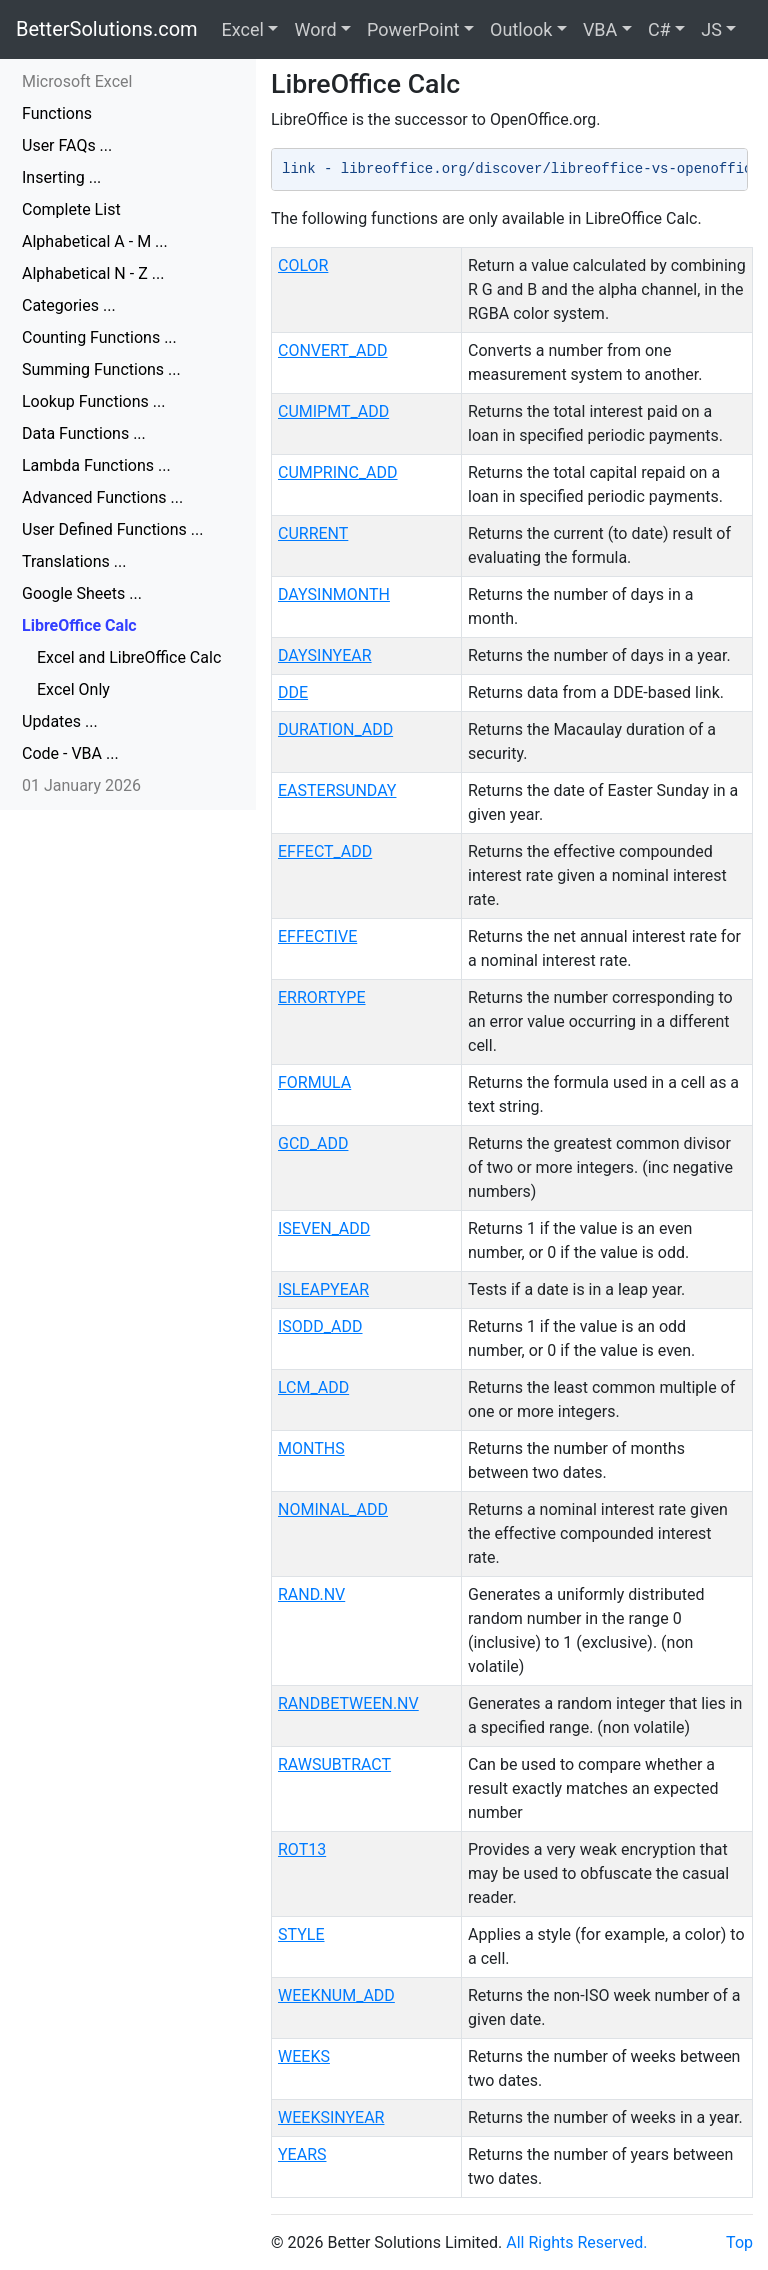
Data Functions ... (84, 433)
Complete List (71, 209)
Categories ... (69, 305)
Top (739, 2242)
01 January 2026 (81, 785)
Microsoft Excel (77, 81)
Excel (243, 29)
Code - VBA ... (70, 753)
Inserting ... (61, 177)
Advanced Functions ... (102, 497)
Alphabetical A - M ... (95, 241)
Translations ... (74, 561)
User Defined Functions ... (112, 529)
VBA (600, 29)
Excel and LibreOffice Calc (129, 657)
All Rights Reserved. (576, 2242)
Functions (57, 113)
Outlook (521, 29)
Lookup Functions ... (93, 401)
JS (711, 29)
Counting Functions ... (99, 337)
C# (659, 29)
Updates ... (60, 721)
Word (315, 29)
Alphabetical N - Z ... (93, 273)
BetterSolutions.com (107, 29)
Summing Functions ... (101, 369)
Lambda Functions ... (96, 465)
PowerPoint (413, 29)
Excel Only (73, 689)
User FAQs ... (67, 145)
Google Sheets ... (82, 593)
